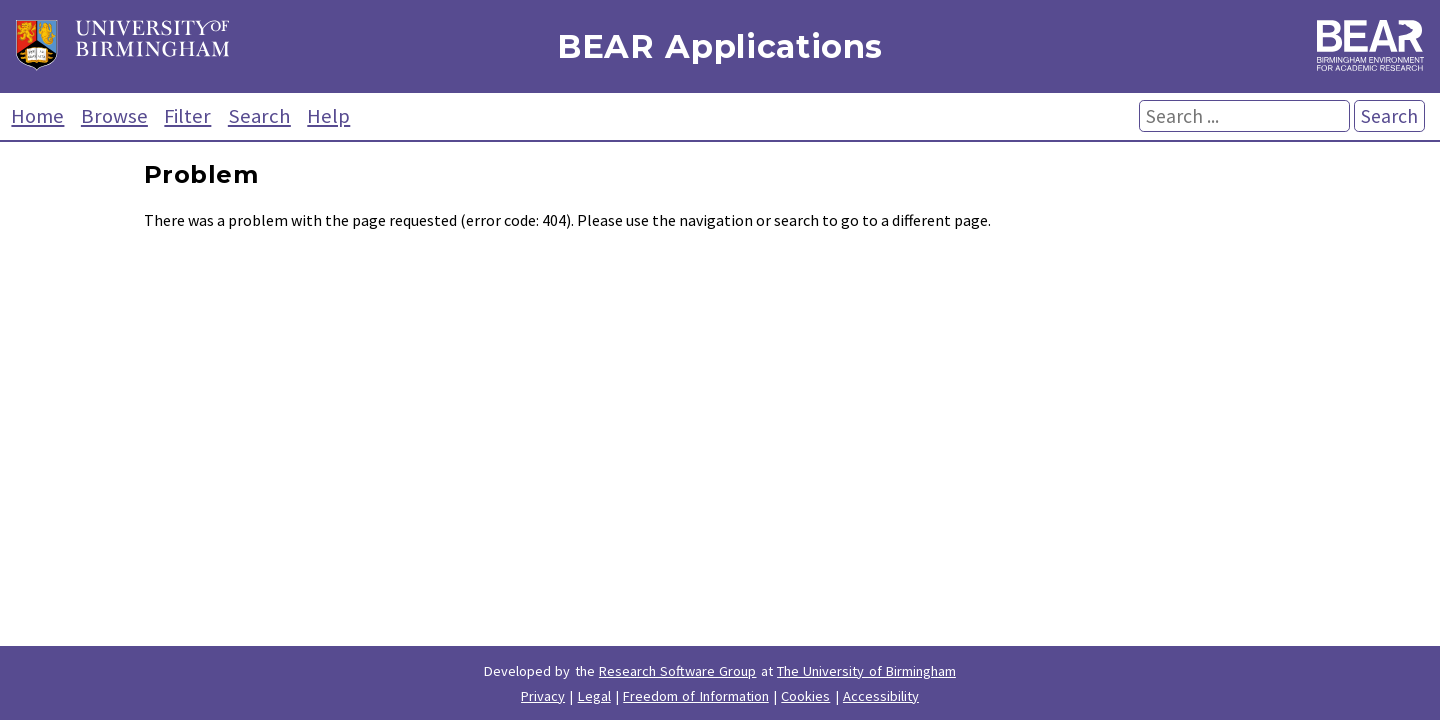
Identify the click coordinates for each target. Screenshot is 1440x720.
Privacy (543, 696)
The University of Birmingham (866, 671)
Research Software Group (678, 671)
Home (37, 116)
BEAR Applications (720, 46)
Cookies (805, 696)
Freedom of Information (696, 696)
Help (328, 116)
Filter (187, 116)
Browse (114, 116)
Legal (594, 696)
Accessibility (881, 696)
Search (259, 116)
